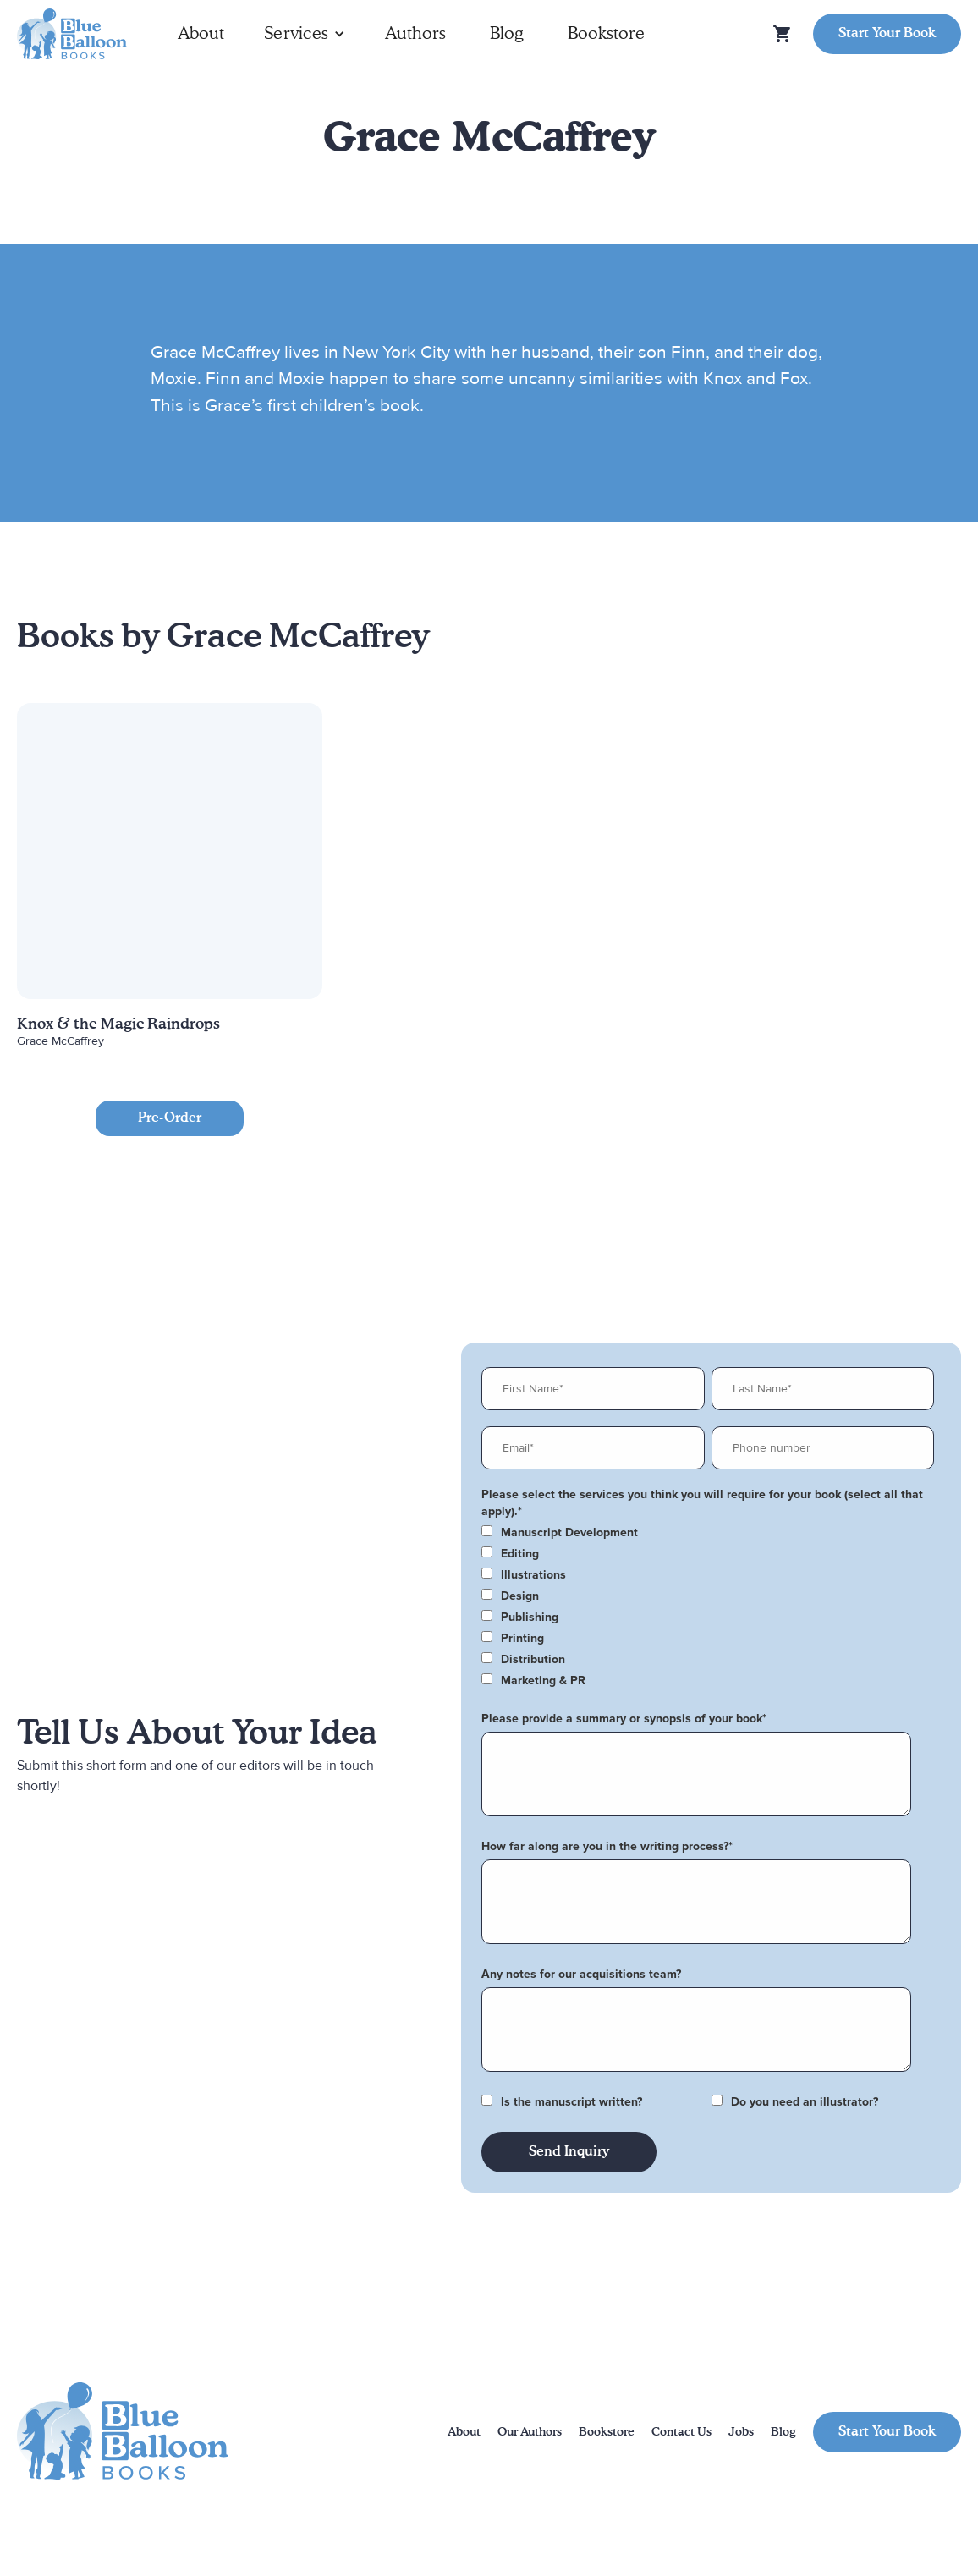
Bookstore (606, 33)
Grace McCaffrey (60, 1041)
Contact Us (681, 2432)
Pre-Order (169, 1118)
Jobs (741, 2432)
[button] (304, 34)
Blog (507, 33)
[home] (72, 34)
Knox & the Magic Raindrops (118, 1024)
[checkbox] (707, 1532)
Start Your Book (887, 34)
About (201, 33)
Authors (415, 33)
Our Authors (529, 2432)
